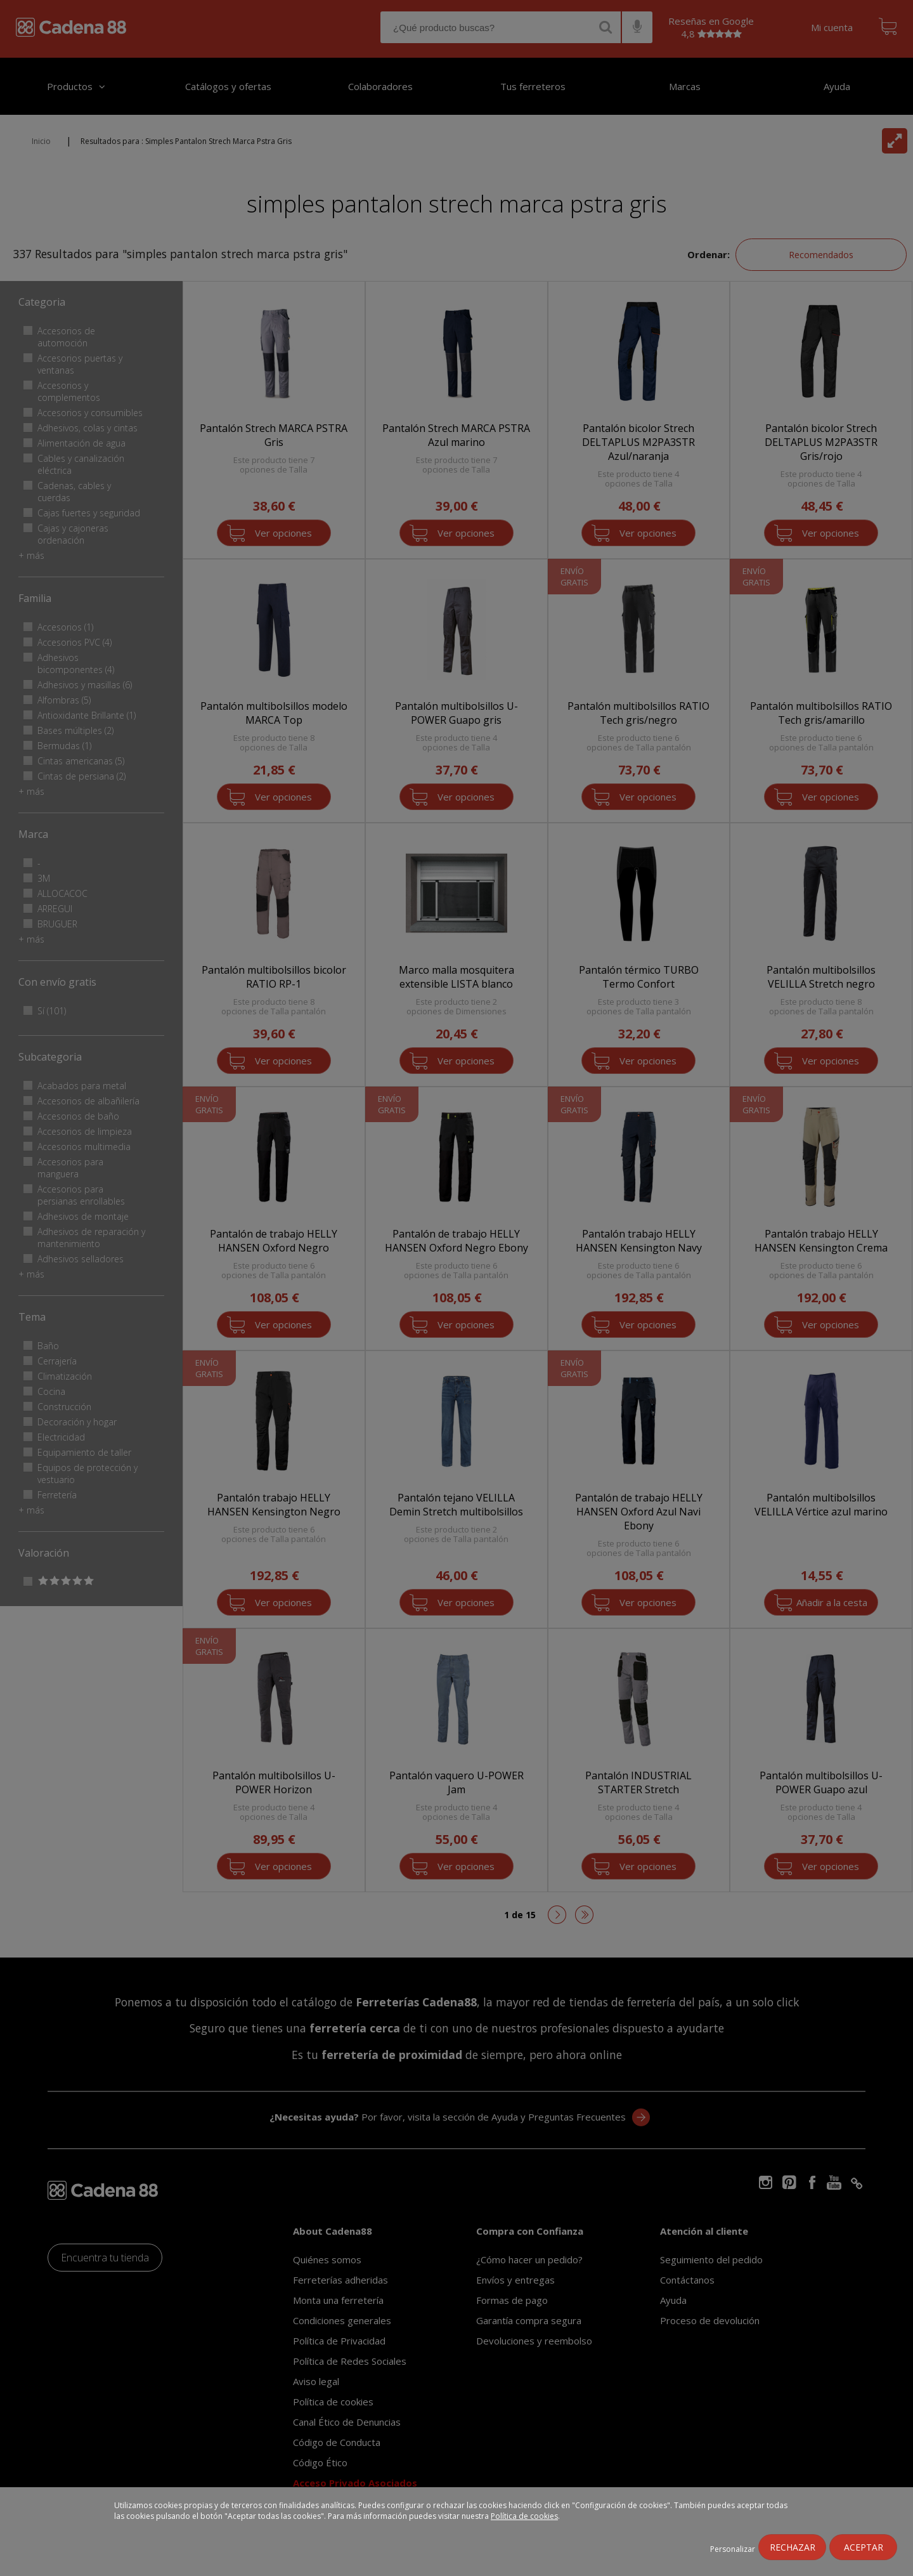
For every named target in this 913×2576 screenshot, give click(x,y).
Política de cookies (524, 2516)
